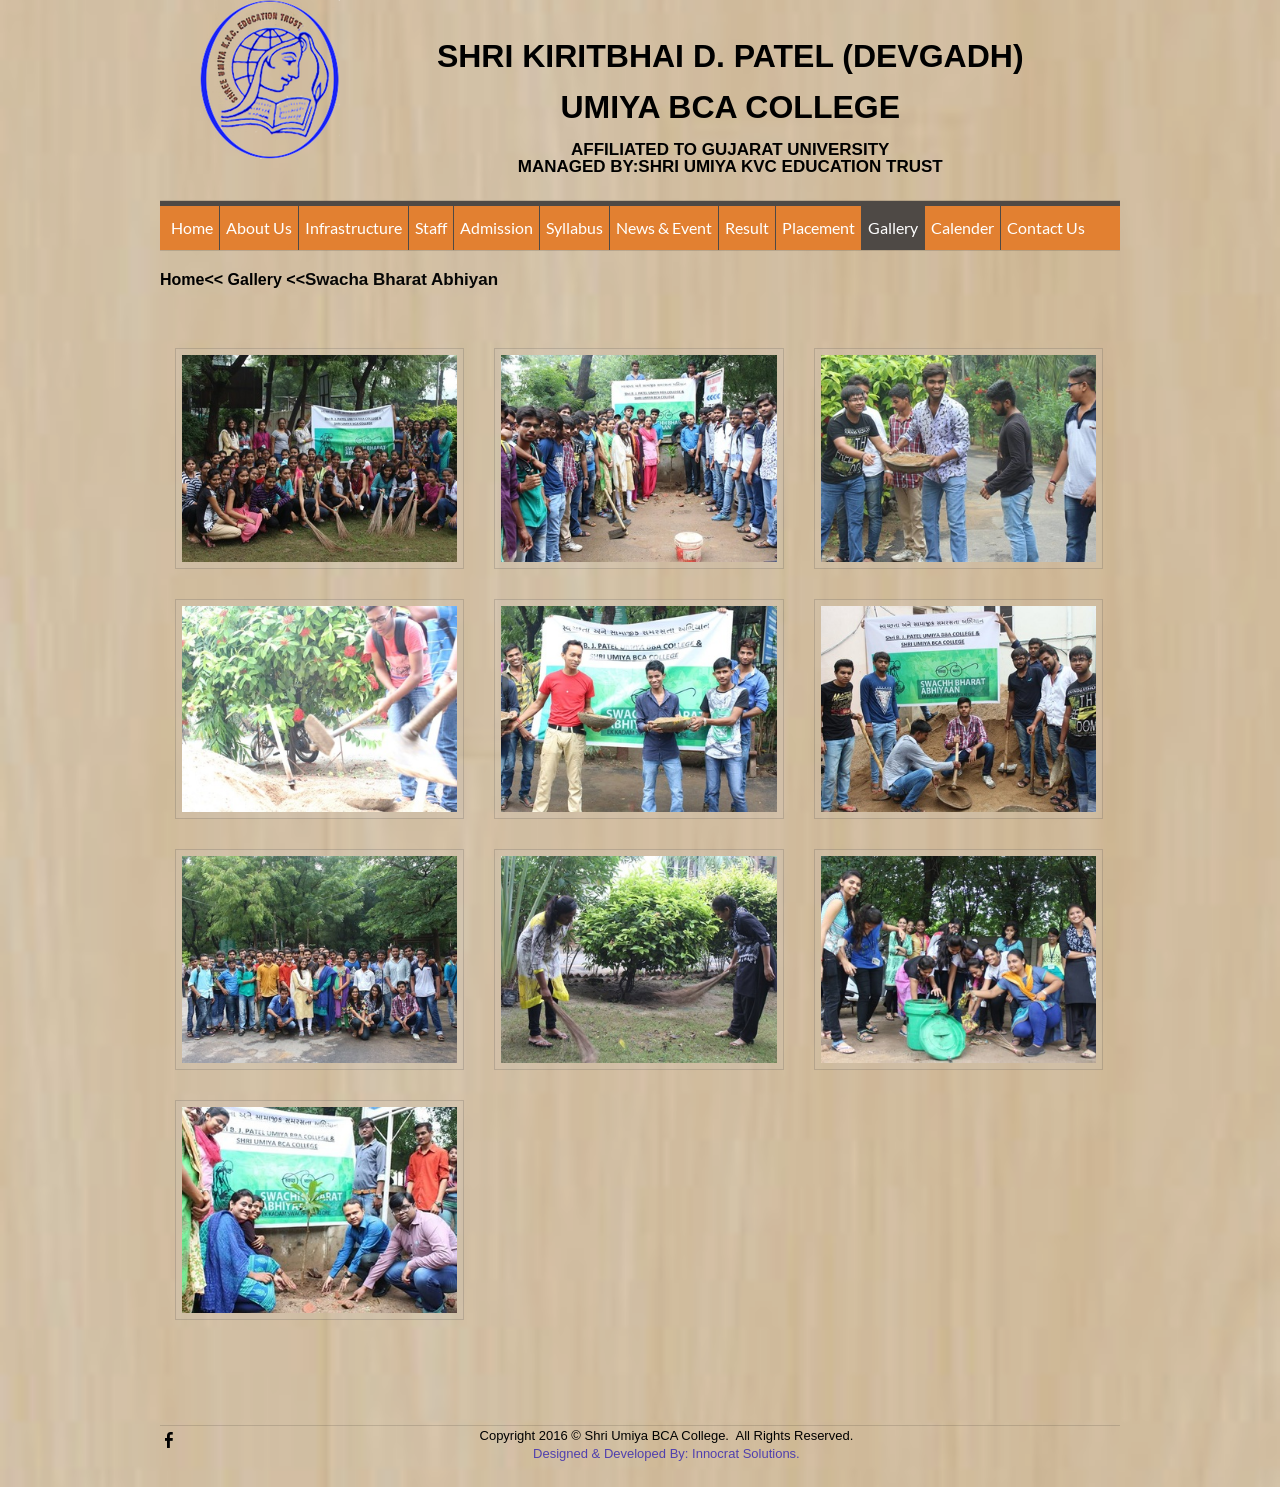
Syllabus (574, 227)
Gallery (893, 227)
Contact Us (1046, 227)
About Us (259, 227)
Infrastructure (353, 227)
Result (747, 227)
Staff (431, 227)
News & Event (664, 227)
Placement (818, 227)
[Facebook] (169, 1439)
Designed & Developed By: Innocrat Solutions (664, 1453)
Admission (496, 227)
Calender (962, 227)
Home (192, 227)
